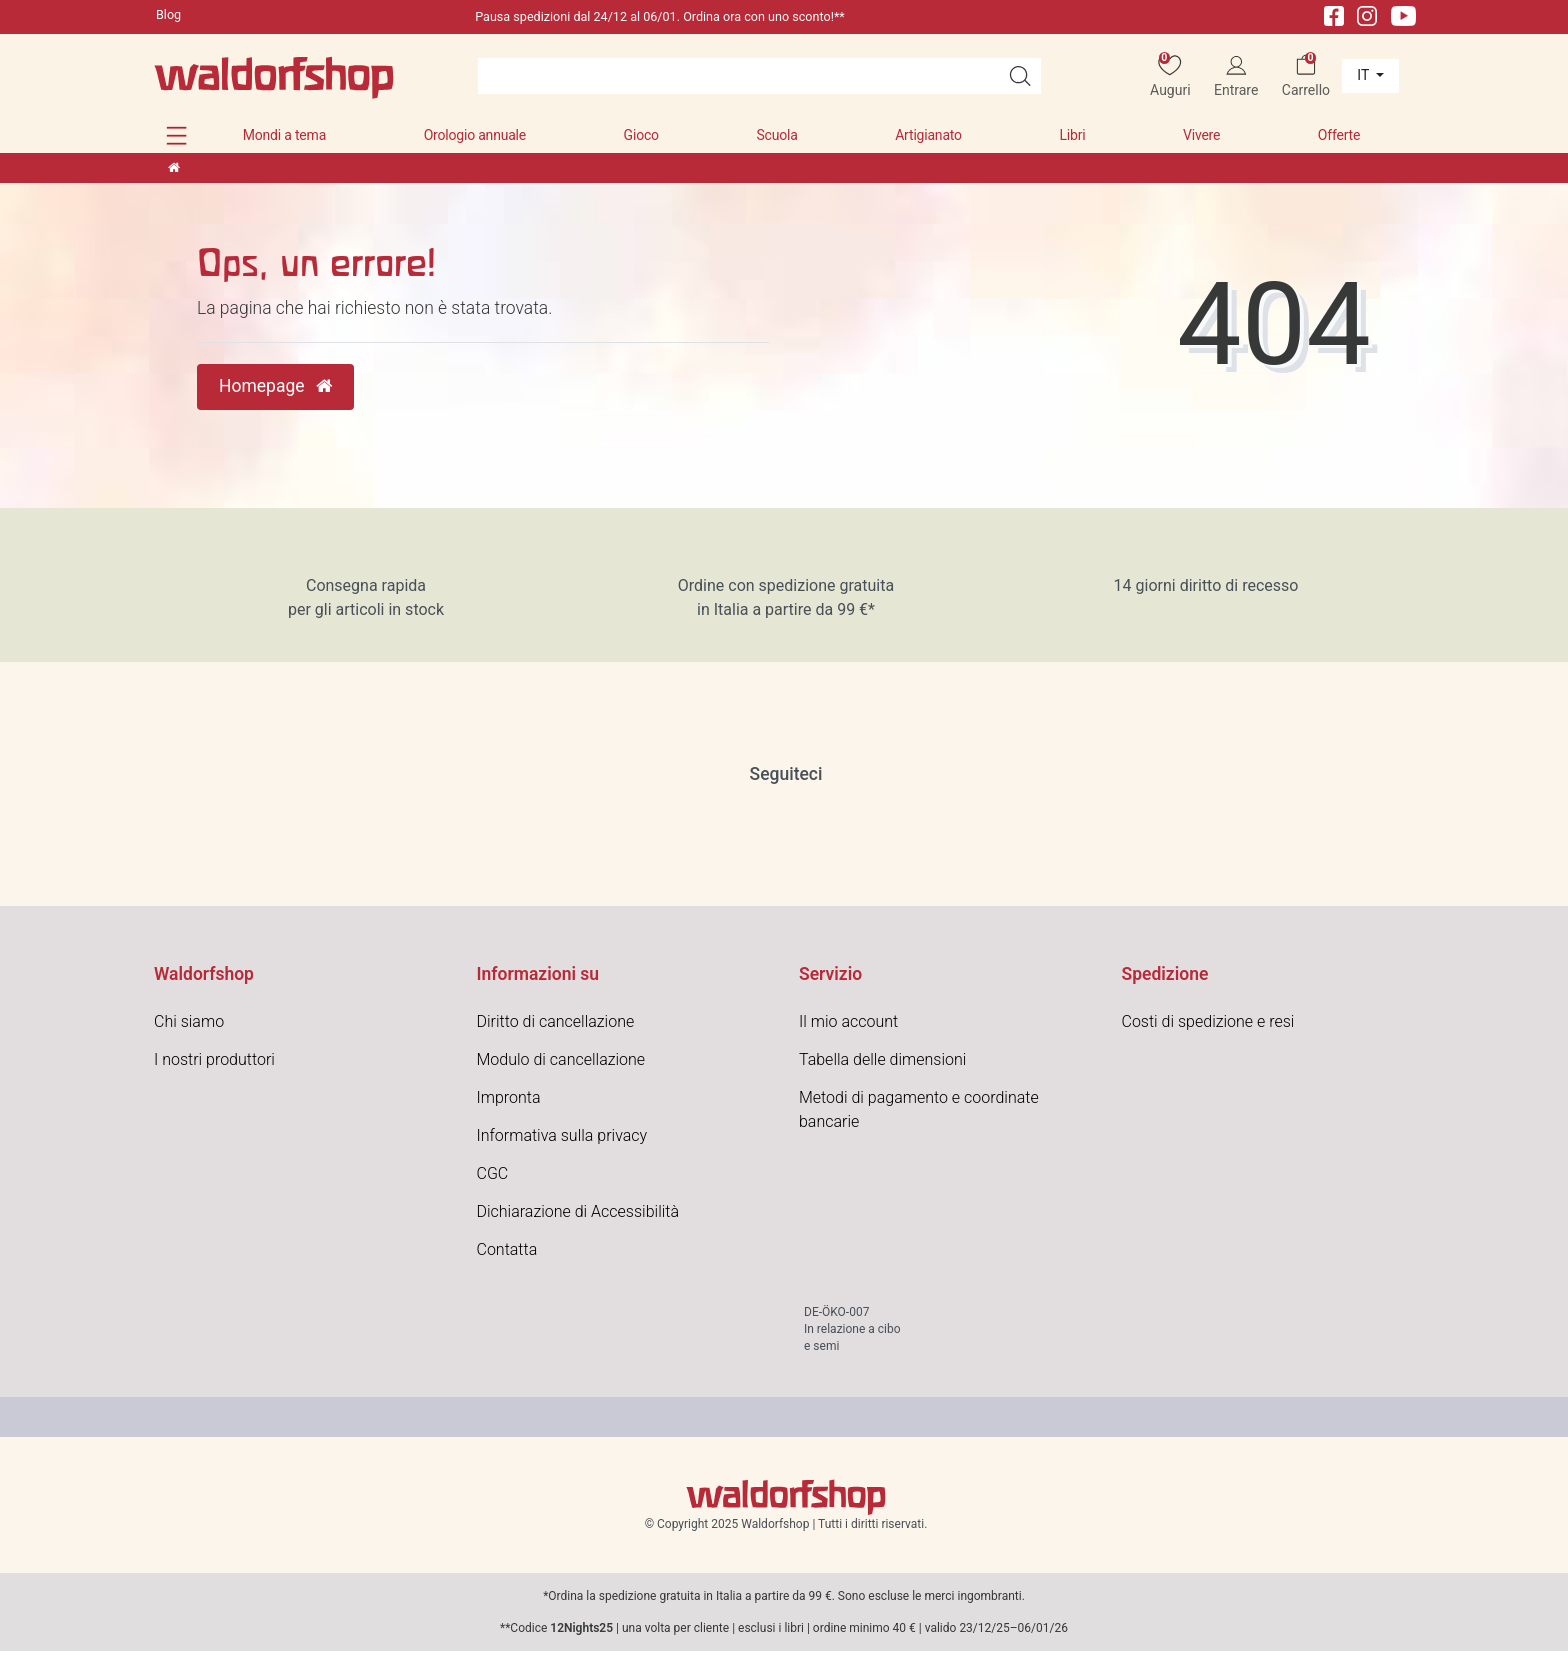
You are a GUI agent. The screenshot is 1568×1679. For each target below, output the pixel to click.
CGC (493, 1173)
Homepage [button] (275, 386)
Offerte (1339, 135)
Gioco (641, 135)
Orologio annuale (475, 135)
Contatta (507, 1249)
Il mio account (848, 1021)
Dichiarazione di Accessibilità (578, 1211)
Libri (1072, 135)
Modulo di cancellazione (561, 1059)
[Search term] (738, 76)
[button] (176, 135)
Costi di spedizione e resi (1208, 1021)
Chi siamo (189, 1021)
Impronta (509, 1097)
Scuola (776, 135)
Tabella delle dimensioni (882, 1059)
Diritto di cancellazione (556, 1021)
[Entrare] (1236, 76)
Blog (168, 14)
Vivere (1201, 135)
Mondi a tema (284, 135)
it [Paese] (1364, 75)
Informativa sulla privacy (562, 1135)
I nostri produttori (214, 1059)
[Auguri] (1170, 76)
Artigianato (928, 135)
